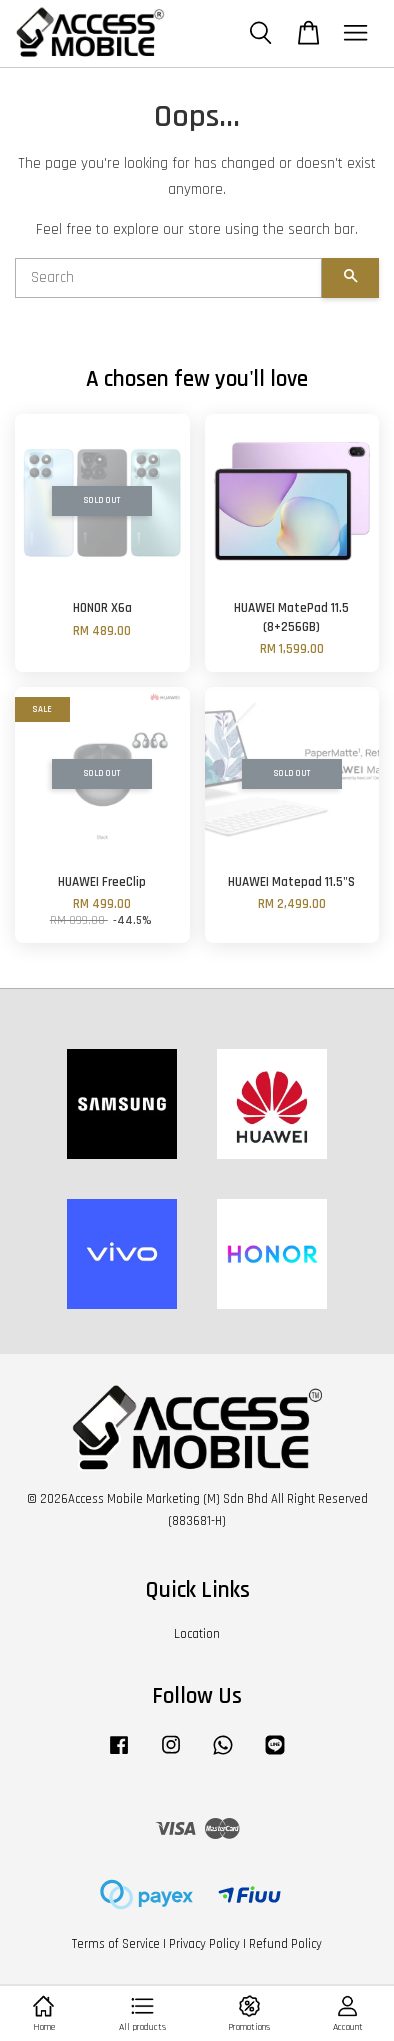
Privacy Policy (204, 1944)
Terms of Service (116, 1944)
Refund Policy (285, 1944)
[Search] (168, 278)
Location (197, 1634)
